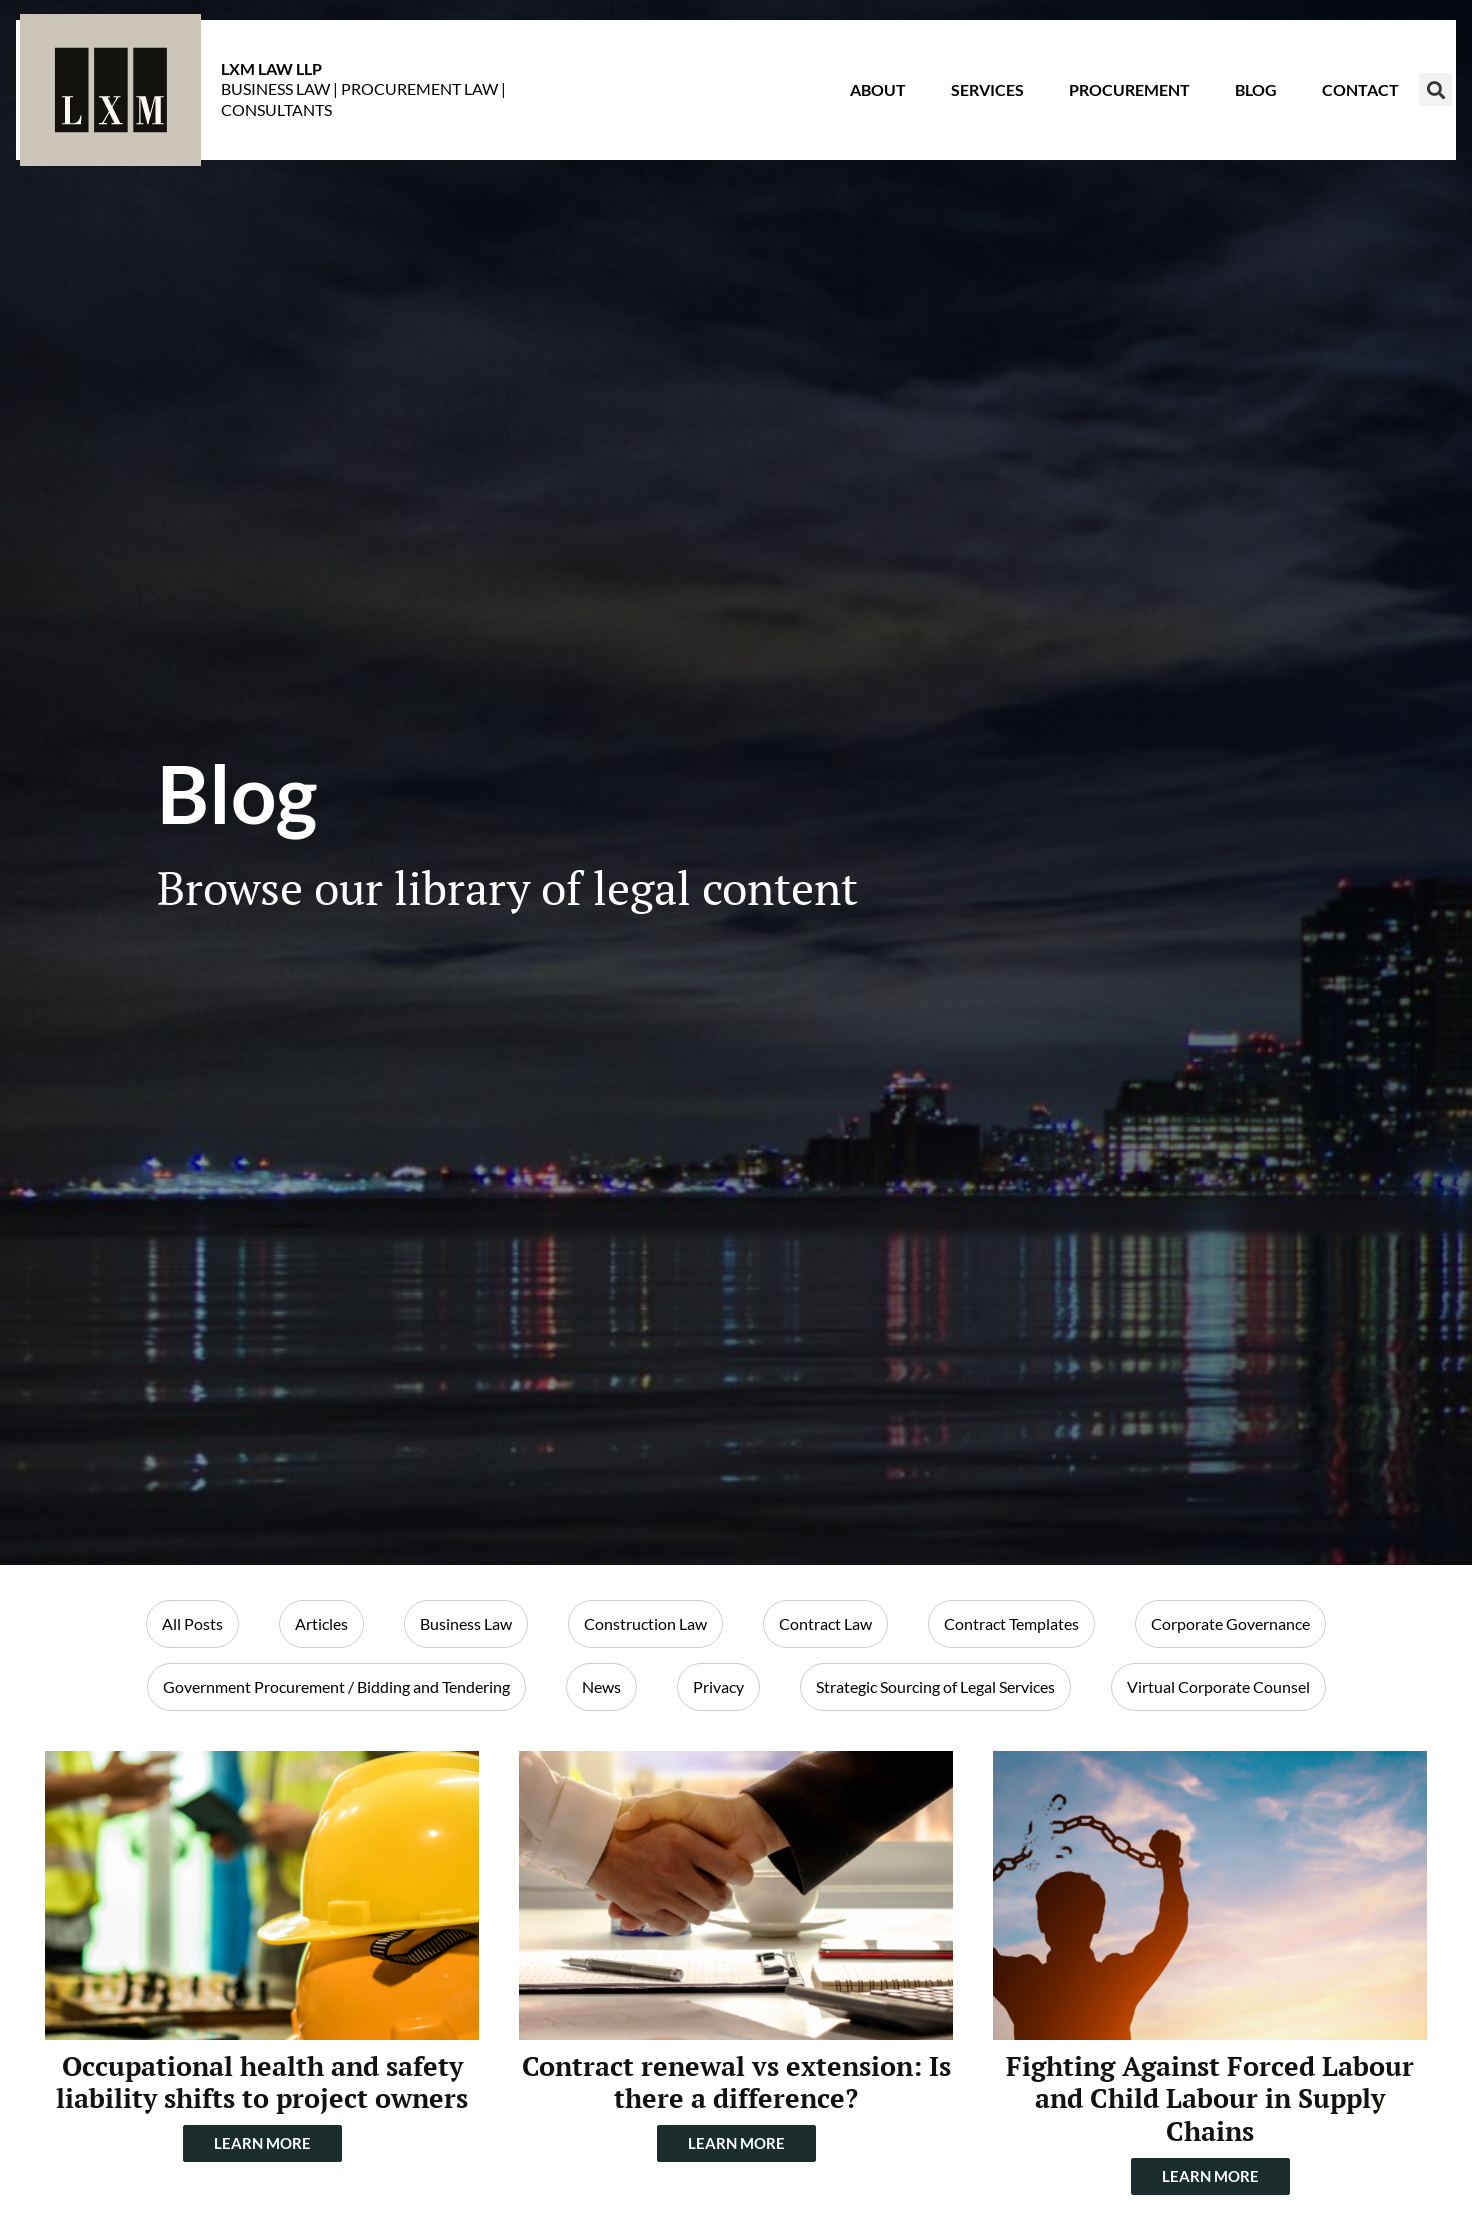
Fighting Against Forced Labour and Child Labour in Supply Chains (1210, 2098)
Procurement (1089, 104)
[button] (1395, 105)
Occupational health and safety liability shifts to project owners (262, 2082)
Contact (1320, 104)
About (838, 104)
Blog (1216, 104)
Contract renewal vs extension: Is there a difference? (736, 2082)
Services (947, 104)
